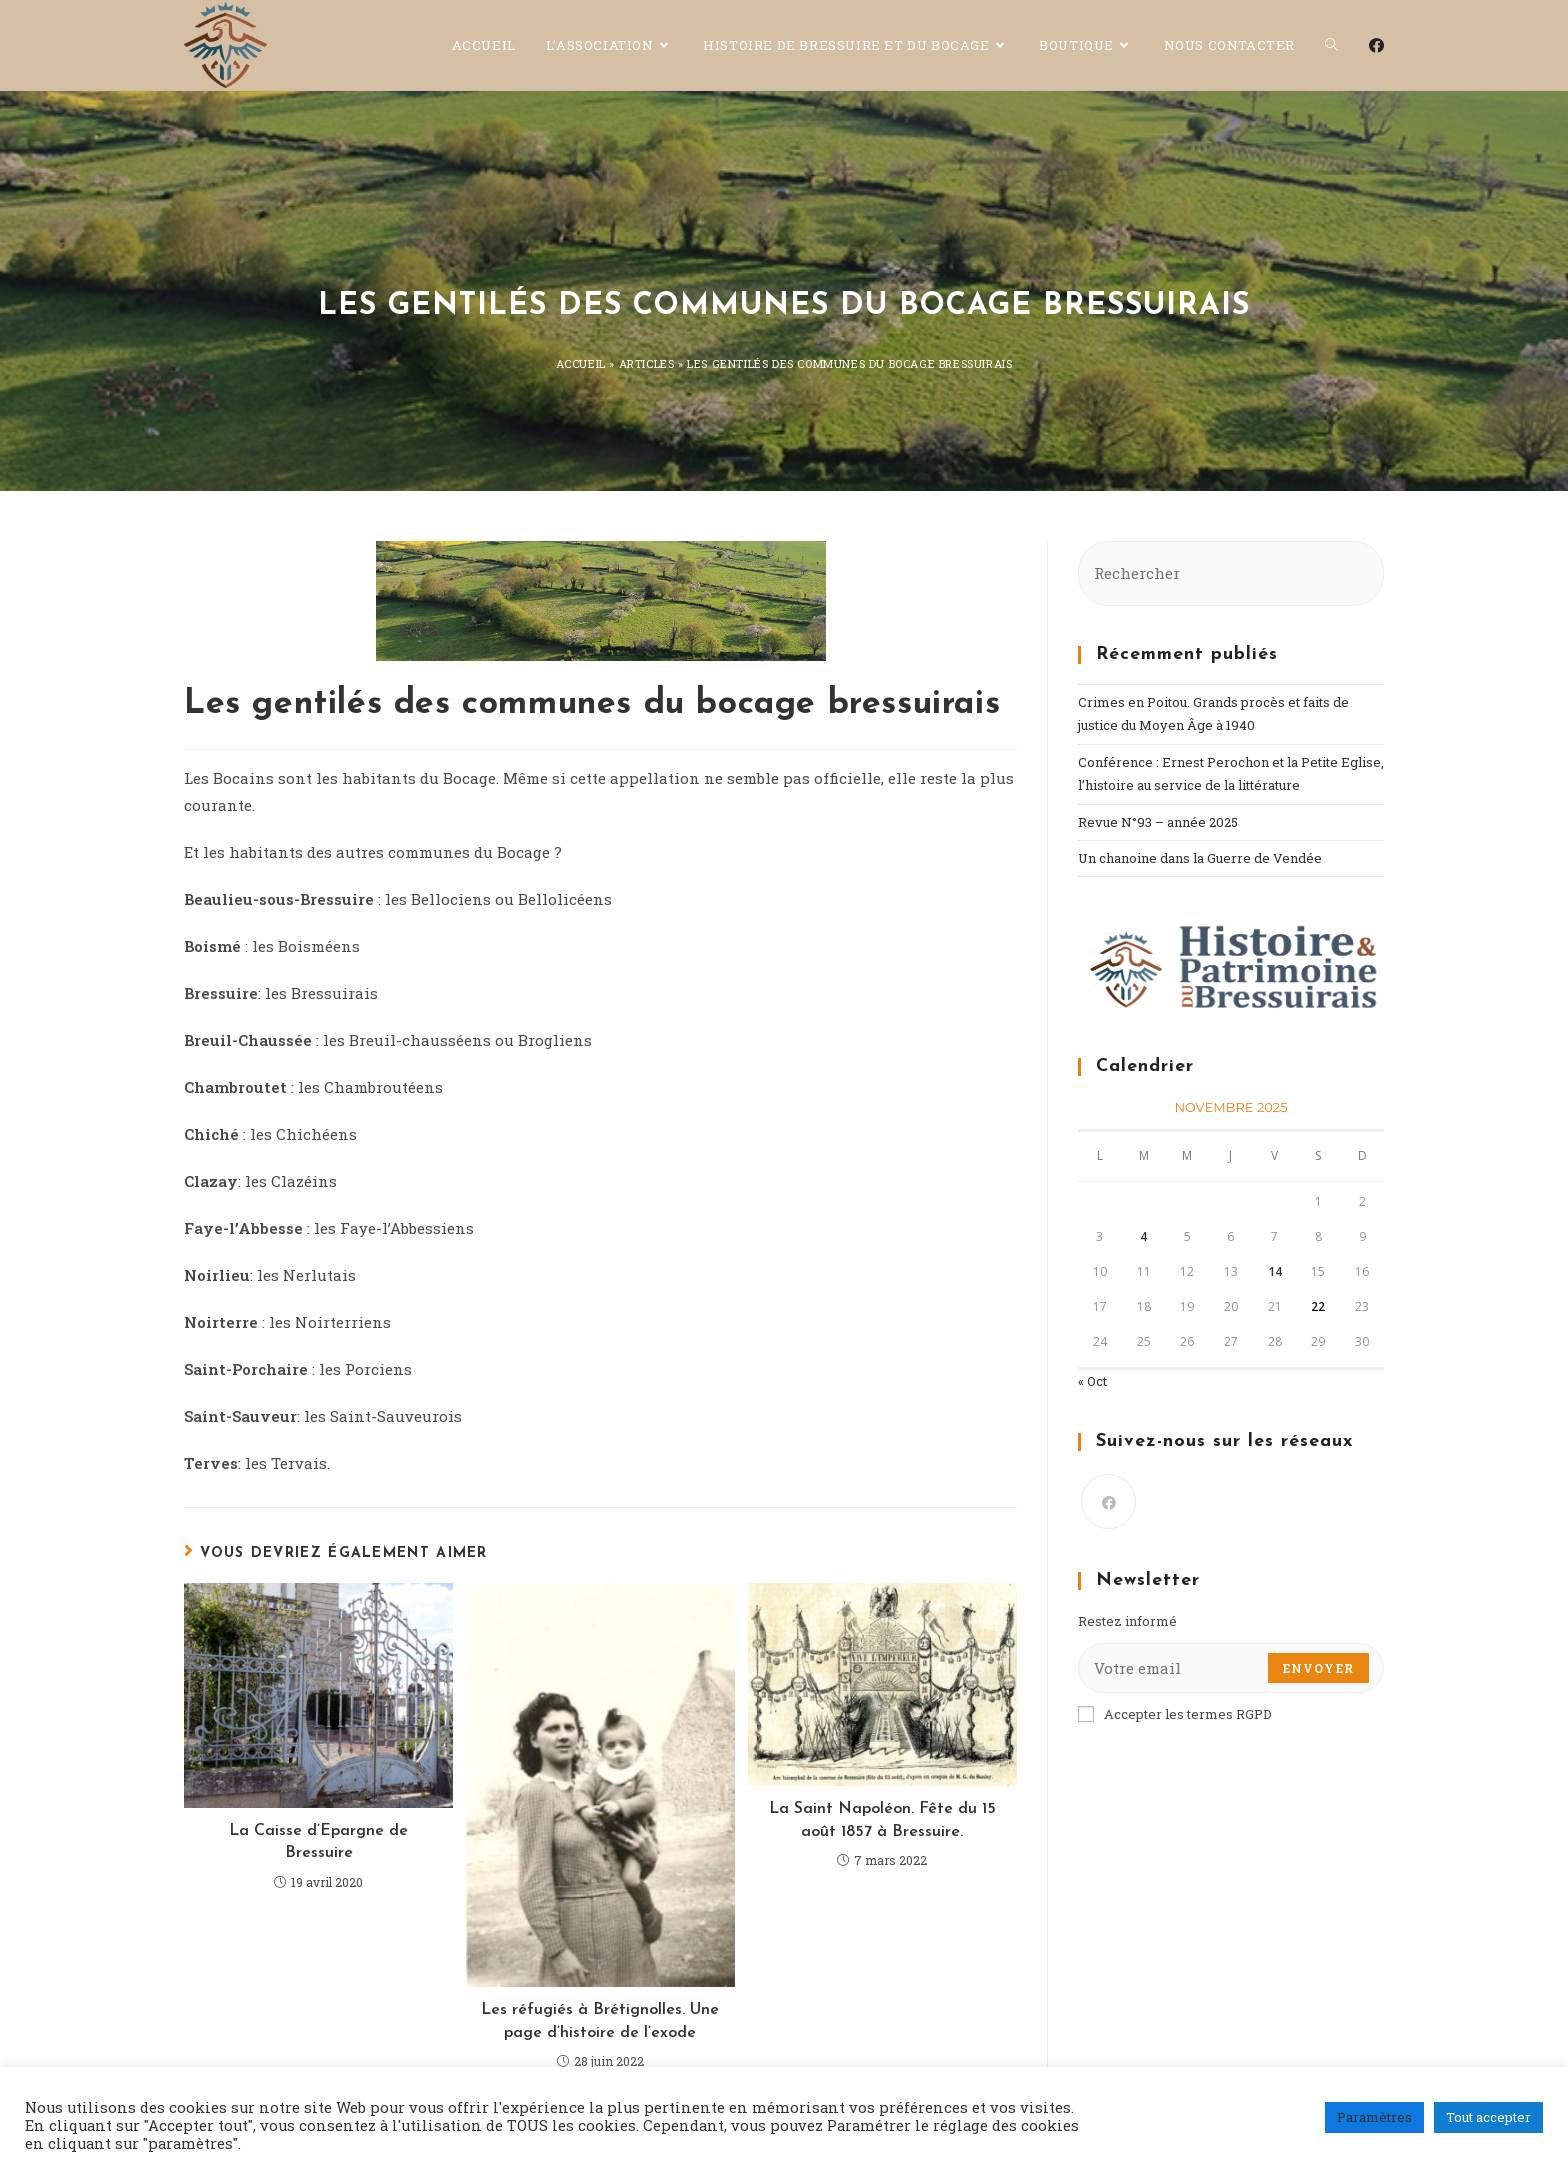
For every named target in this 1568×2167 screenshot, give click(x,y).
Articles (647, 363)
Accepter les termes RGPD (1175, 1714)
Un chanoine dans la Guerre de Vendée (1200, 858)
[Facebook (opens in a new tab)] (1376, 45)
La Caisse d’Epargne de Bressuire (318, 1842)
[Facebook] (1108, 1501)
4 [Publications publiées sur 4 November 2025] (1143, 1236)
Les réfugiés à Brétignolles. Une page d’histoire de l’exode (600, 2021)
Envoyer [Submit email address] (1318, 1668)
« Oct (1092, 1381)
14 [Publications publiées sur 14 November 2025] (1275, 1271)
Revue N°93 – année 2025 (1158, 822)
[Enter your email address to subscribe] (1231, 1668)
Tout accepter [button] (1488, 2117)
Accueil (581, 363)
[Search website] (1331, 45)
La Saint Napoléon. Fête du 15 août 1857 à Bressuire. (882, 1820)
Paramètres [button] (1374, 2117)
